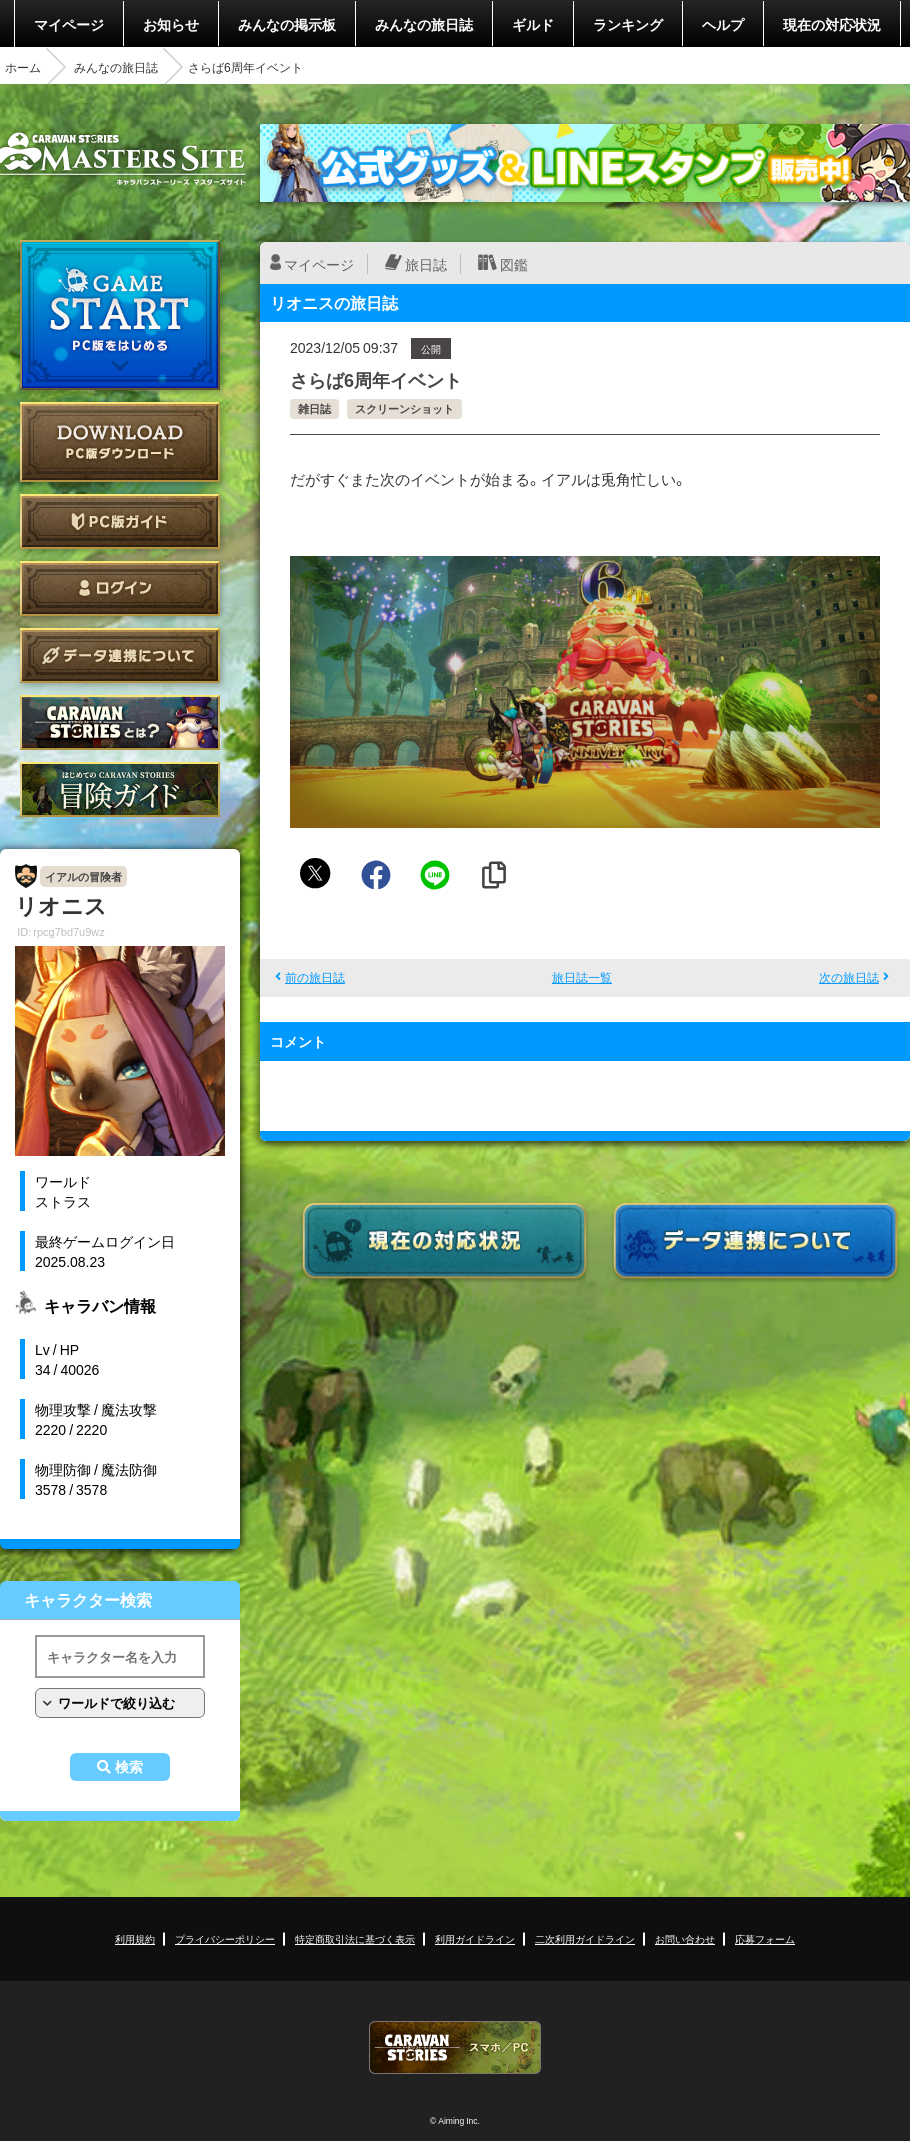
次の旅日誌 (849, 977)
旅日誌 (426, 264)
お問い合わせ (685, 1938)
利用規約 (135, 1938)
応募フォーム (765, 1938)
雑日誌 (314, 408)
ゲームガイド (120, 789)
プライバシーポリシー (225, 1938)
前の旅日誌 (315, 977)
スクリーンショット (404, 408)
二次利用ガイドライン (585, 1938)
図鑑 (514, 264)
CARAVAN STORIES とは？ (120, 722)
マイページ (69, 24)
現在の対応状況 (832, 24)
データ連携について (120, 655)
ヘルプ (723, 24)
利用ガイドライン (475, 1938)
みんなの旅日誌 (424, 24)
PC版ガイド (120, 521)
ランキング (628, 24)
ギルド (533, 24)
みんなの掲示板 (287, 24)
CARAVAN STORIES (455, 2047)
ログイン (120, 588)
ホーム (23, 67)
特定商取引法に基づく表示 (355, 1938)
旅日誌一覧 (582, 977)
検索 (129, 1767)
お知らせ (171, 24)
